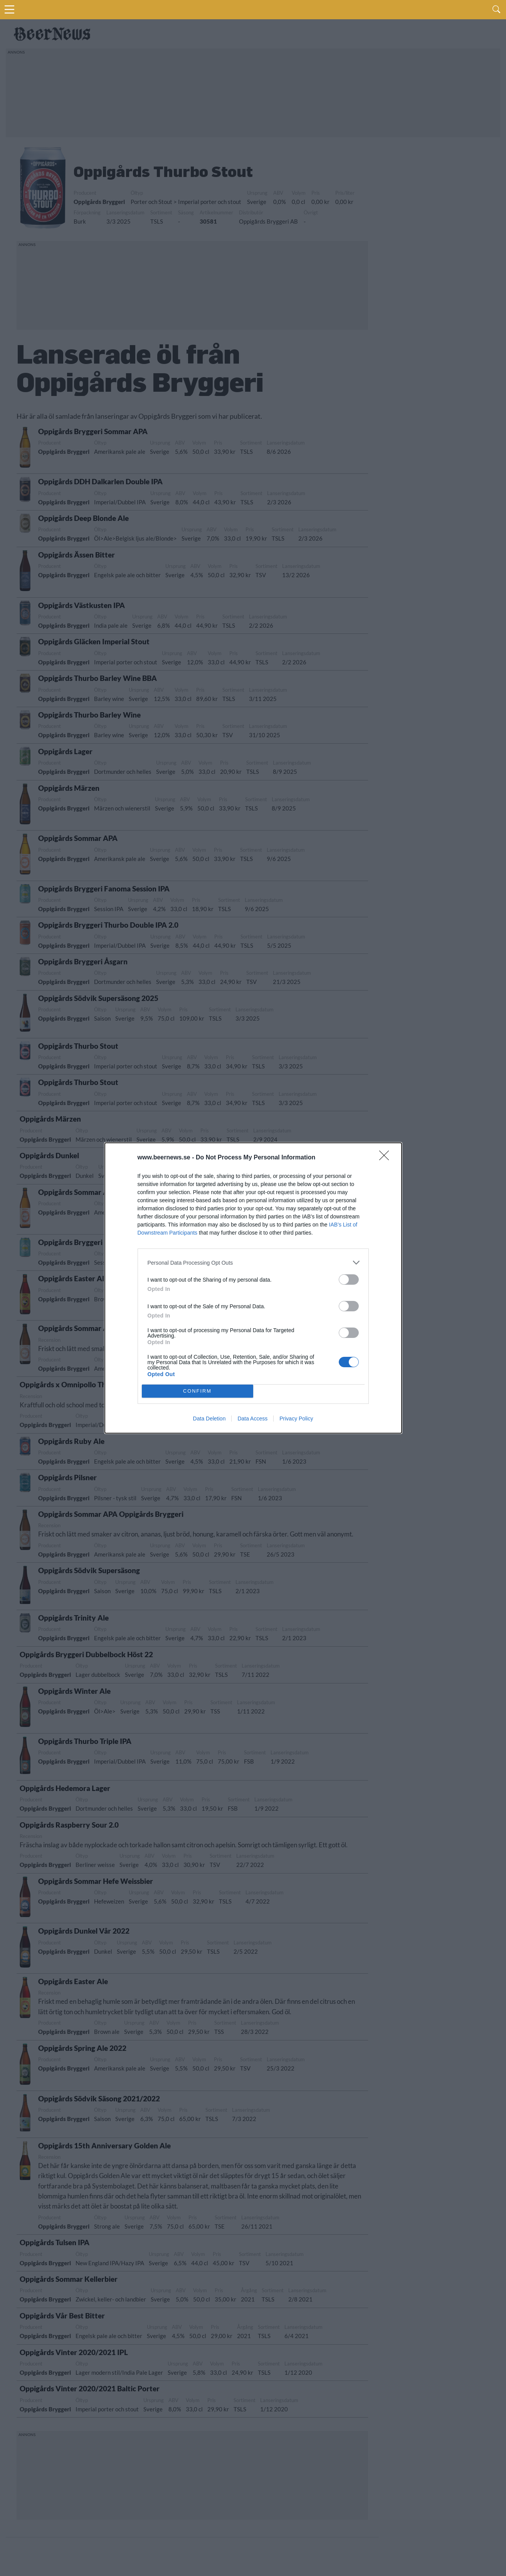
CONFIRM (197, 1391)
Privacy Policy (296, 1418)
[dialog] (253, 1288)
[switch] (349, 1279)
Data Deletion (209, 1418)
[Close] (386, 1158)
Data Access (252, 1418)
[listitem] (253, 1263)
